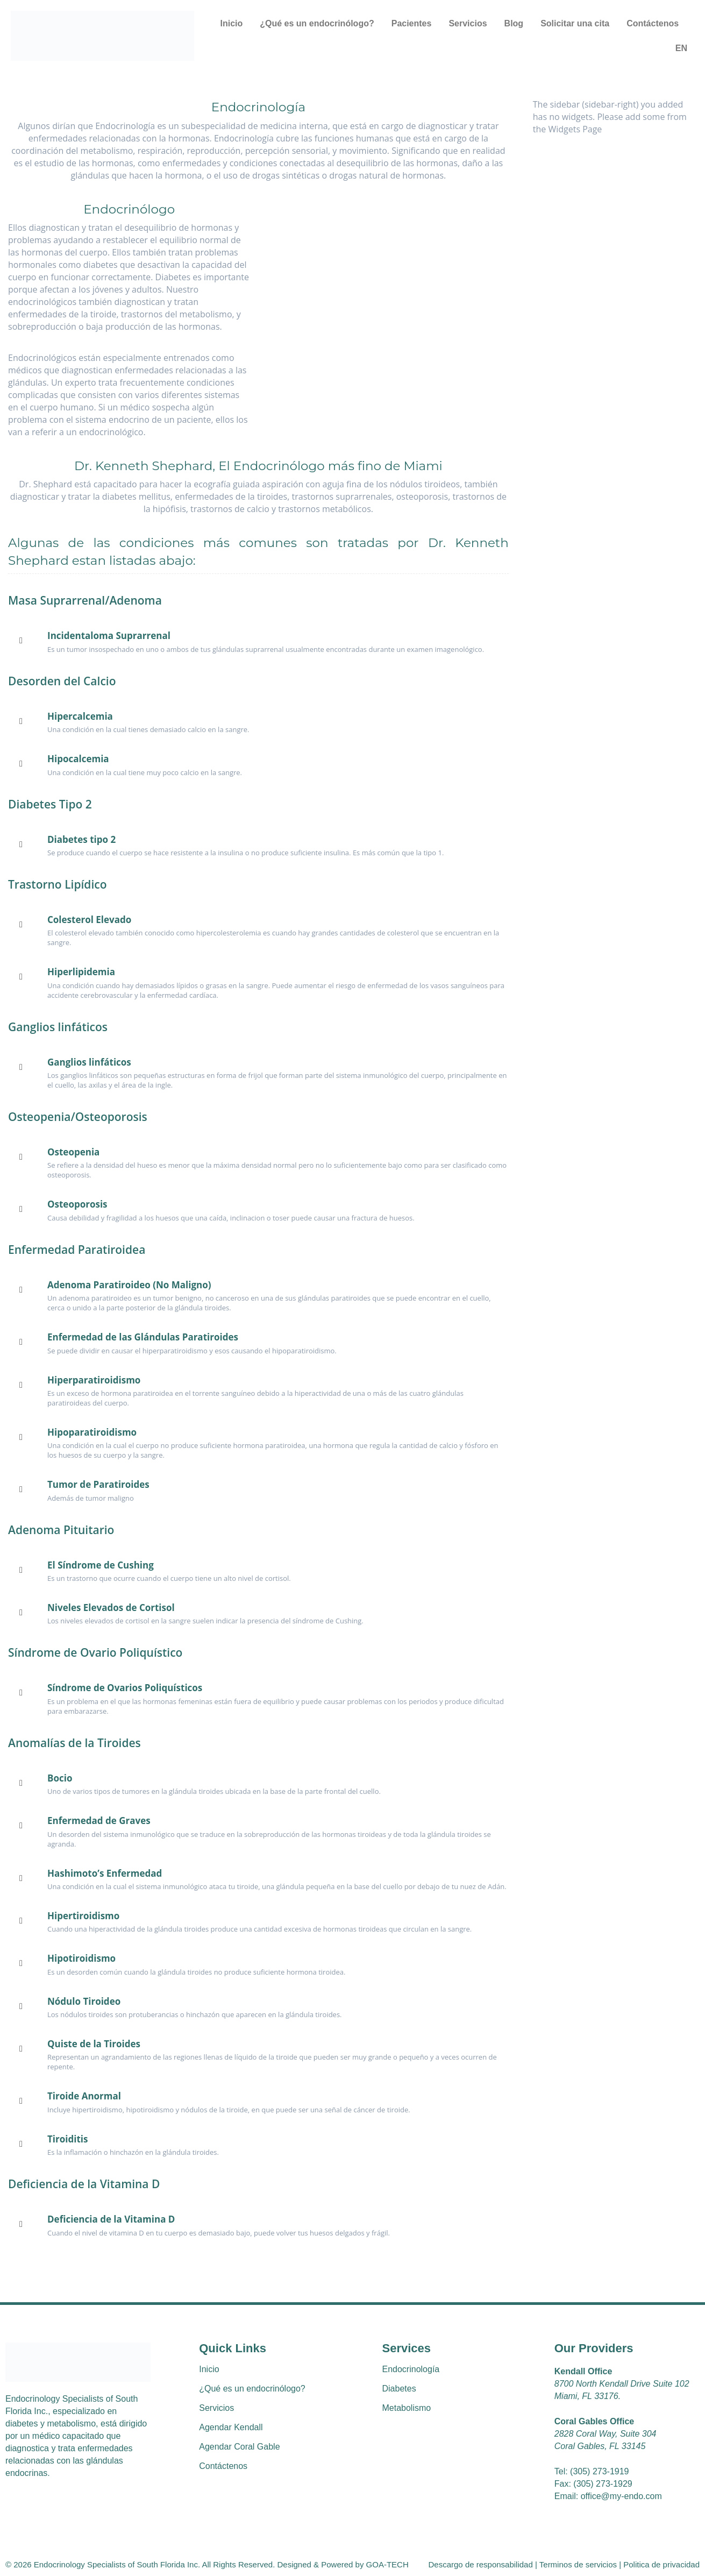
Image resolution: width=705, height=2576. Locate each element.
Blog (514, 23)
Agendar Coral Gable (239, 2446)
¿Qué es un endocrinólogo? (317, 23)
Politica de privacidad (661, 2564)
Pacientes (411, 23)
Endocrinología (411, 2369)
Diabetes (399, 2388)
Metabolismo (406, 2407)
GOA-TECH (387, 2564)
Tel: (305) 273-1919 (591, 2471)
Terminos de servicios (577, 2564)
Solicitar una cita (574, 23)
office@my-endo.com (621, 2496)
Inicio (231, 23)
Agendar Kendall (230, 2427)
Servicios (467, 23)
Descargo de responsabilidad (481, 2564)
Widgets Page (575, 129)
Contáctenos (652, 23)
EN (681, 48)
